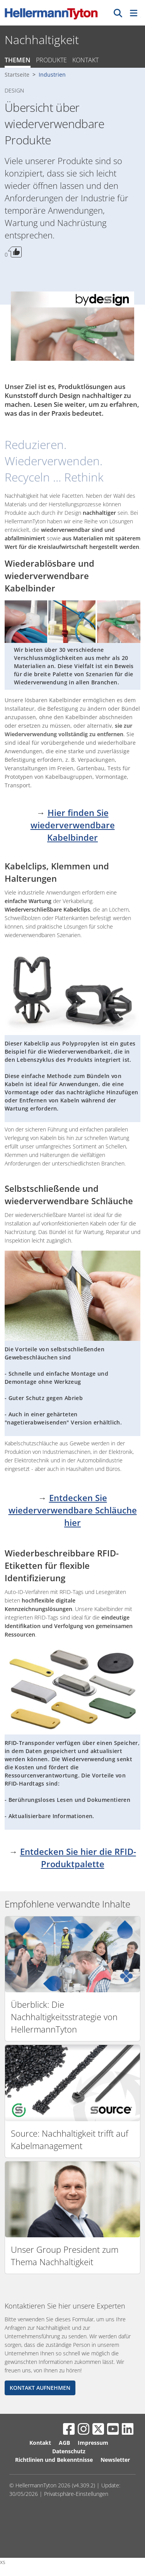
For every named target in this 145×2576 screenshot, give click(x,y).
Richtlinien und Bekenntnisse (54, 2459)
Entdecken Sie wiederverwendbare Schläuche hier (73, 1510)
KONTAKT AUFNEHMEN (40, 2387)
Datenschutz (68, 2451)
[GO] (118, 12)
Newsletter (115, 2459)
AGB (64, 2442)
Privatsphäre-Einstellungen (76, 2493)
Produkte (51, 60)
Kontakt (85, 60)
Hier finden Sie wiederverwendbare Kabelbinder (73, 825)
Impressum (93, 2442)
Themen (18, 60)
